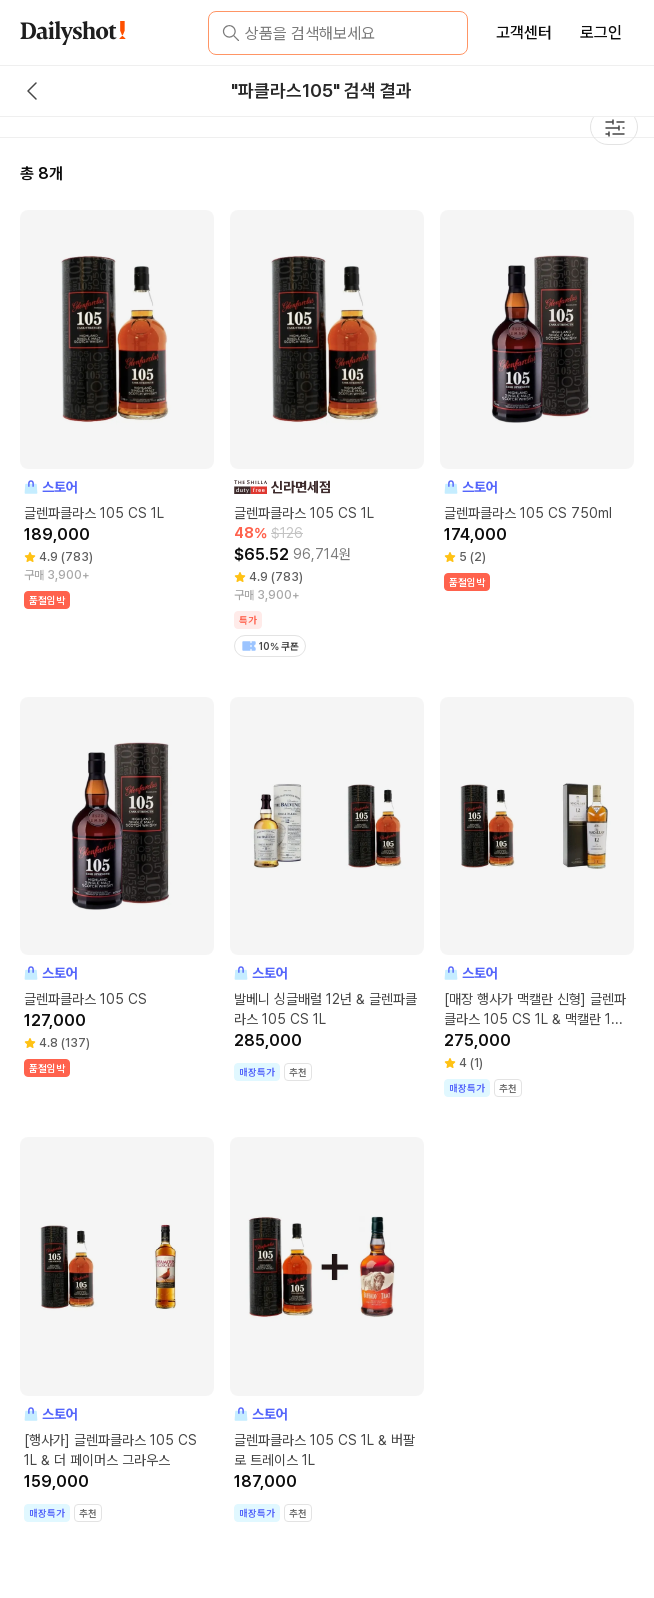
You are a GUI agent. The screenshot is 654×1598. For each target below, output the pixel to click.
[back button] (32, 91)
